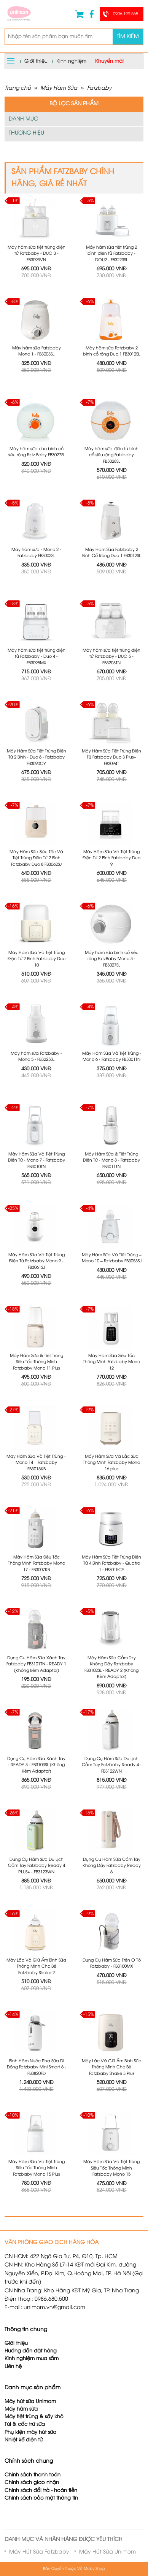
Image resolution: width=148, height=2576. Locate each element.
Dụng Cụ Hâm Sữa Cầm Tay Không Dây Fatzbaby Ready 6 (112, 1866)
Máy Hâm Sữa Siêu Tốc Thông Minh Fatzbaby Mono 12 (111, 1362)
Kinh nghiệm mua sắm (32, 2359)
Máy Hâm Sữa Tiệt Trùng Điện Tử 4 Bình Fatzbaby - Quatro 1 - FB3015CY (111, 1563)
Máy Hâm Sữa (58, 88)
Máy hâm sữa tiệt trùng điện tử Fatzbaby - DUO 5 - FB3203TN (111, 657)
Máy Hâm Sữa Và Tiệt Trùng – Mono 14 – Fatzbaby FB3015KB (36, 1463)
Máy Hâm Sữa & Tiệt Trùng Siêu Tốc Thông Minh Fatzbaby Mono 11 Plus (36, 1362)
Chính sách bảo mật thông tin (41, 2498)
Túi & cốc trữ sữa (25, 2424)
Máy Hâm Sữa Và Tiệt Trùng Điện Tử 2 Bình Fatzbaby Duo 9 (111, 858)
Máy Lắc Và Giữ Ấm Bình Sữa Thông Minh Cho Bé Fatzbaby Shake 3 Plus (112, 2067)
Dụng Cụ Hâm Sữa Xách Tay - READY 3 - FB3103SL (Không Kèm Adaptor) (36, 1765)
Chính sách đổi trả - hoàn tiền (41, 2491)
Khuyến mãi (109, 61)
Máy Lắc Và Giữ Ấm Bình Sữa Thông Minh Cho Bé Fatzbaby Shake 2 (36, 1967)
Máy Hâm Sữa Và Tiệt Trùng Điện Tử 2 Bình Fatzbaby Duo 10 (36, 959)
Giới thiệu (36, 61)
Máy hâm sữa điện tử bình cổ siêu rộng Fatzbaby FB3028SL (111, 455)
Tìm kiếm (128, 36)
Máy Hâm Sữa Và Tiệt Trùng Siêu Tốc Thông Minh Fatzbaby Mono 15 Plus (36, 2168)
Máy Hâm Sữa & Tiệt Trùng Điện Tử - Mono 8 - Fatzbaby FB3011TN (111, 1160)
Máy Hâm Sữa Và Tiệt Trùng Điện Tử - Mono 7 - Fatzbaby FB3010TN (36, 1160)
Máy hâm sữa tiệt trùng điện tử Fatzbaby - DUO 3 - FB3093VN (36, 254)
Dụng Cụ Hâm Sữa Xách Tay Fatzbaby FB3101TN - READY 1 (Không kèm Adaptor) (36, 1664)
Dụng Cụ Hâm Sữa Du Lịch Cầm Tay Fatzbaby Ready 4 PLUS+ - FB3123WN (36, 1866)
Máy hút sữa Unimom (30, 2402)
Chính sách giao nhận (32, 2483)
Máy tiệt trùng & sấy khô (34, 2417)
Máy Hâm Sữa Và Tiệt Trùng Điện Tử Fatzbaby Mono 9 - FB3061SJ (36, 1261)
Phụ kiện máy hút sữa (30, 2432)
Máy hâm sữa (21, 2409)
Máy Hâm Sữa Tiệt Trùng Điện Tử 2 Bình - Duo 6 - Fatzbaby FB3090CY (36, 757)
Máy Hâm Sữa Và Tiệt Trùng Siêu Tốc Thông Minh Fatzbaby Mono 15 (111, 2168)
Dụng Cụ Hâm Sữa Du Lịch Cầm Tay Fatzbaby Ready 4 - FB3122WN (112, 1765)
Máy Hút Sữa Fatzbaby (39, 2552)
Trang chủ (18, 88)
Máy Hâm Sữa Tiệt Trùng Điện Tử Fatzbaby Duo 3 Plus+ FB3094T (111, 757)
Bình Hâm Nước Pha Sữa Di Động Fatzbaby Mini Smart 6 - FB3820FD (36, 2067)
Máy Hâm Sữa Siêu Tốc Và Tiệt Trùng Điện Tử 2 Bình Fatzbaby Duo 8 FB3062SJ (36, 858)
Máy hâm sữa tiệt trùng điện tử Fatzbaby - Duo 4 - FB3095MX (36, 657)
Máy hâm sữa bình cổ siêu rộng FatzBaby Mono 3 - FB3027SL (111, 959)
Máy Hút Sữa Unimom (107, 2552)
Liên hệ (13, 2367)
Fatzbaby (99, 88)
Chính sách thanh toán (32, 2475)
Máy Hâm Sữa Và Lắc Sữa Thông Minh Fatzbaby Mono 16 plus (111, 1463)
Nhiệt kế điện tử (24, 2440)
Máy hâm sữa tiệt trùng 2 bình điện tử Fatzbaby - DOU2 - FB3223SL (111, 254)
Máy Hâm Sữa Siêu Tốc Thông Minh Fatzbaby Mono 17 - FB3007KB (36, 1563)
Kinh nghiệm (71, 61)
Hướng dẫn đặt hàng (31, 2351)
